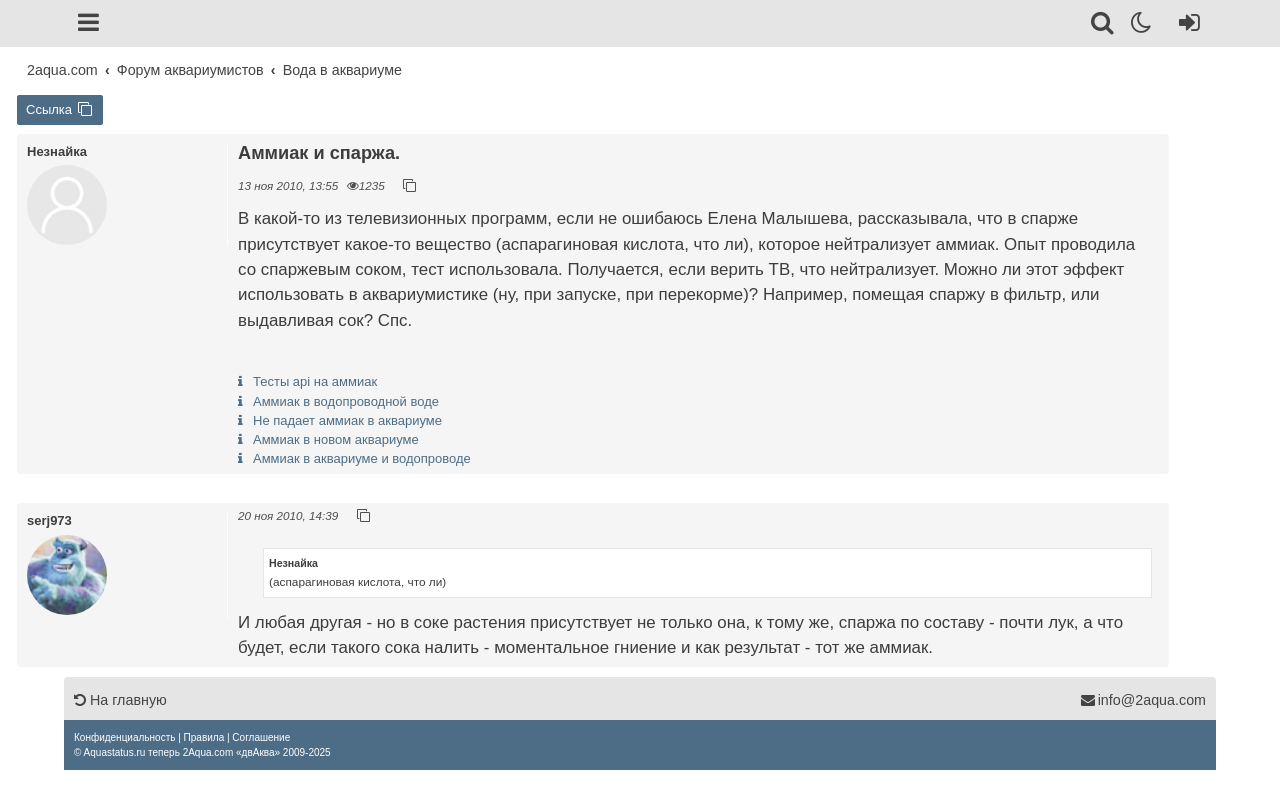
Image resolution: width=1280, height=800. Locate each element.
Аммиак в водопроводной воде (346, 401)
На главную (120, 700)
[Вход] (1185, 26)
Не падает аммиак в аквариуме (347, 420)
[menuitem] (124, 737)
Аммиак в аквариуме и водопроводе (362, 458)
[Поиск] (1103, 26)
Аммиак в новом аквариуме (336, 439)
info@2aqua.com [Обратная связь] (1143, 700)
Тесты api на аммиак (315, 381)
